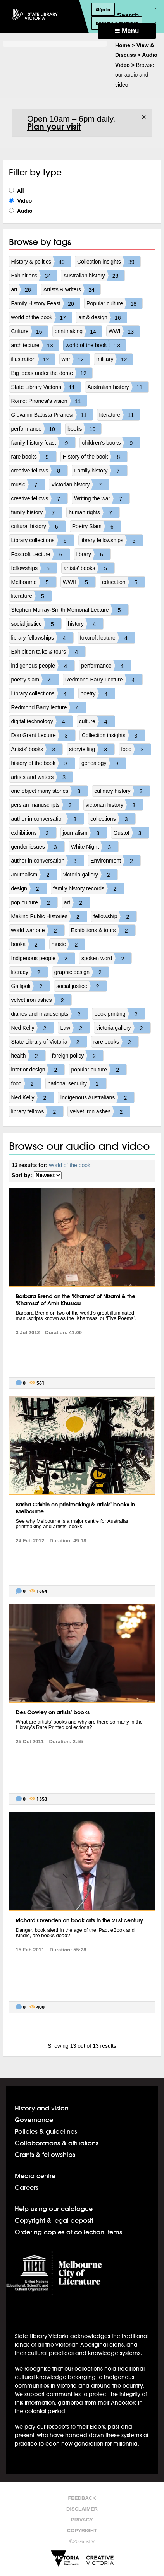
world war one (37, 930)
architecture (35, 345)
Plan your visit (54, 126)
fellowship (114, 916)
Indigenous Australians (97, 1097)
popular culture (98, 1069)
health (28, 1055)
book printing (119, 1013)
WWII (79, 582)
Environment (115, 860)
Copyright (82, 2530)
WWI (124, 331)
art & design (102, 317)
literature (119, 414)
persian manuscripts (45, 804)
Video (20, 201)
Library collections (42, 540)
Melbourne (33, 582)
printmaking (78, 331)
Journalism (34, 874)
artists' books (89, 568)
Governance (34, 2120)
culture (97, 721)
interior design (38, 1069)
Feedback (82, 2498)
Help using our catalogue (54, 2209)
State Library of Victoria (49, 1041)
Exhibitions (34, 275)
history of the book (43, 763)
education (123, 582)
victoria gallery (90, 874)
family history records (88, 888)
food (136, 749)
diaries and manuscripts (49, 1013)
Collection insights (108, 261)
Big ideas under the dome (52, 373)
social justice (36, 623)
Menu (127, 30)
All (16, 191)
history (85, 623)
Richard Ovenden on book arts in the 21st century (79, 1920)
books (84, 428)
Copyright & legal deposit (54, 2220)
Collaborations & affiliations (56, 2143)
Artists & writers (71, 289)
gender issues (37, 846)
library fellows (37, 1111)
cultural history (38, 526)
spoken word (106, 958)
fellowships (34, 568)
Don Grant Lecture (43, 735)
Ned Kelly (32, 1027)
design (29, 888)
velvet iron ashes (41, 999)
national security (77, 1083)
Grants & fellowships (45, 2154)
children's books (111, 442)
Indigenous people (43, 958)
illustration (33, 359)
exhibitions (33, 832)
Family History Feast (45, 303)
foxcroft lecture (107, 637)
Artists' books (37, 749)
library (93, 554)
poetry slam (35, 679)
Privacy (82, 2520)
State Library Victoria (46, 387)
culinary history (122, 791)
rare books (33, 456)
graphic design (81, 972)
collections (112, 818)
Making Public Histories (49, 916)
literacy (29, 972)
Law (75, 1027)
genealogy (103, 763)
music (28, 484)
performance (36, 428)
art (24, 289)
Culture (29, 331)
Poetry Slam (96, 526)
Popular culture (114, 303)
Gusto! (130, 832)
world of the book (41, 317)
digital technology (42, 721)
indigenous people (43, 665)
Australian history (93, 275)
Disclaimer (82, 2509)
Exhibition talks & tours (48, 651)
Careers (26, 2187)
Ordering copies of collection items (68, 2232)
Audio (21, 211)
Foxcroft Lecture (40, 554)
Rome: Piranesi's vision (49, 400)
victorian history (114, 804)
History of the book (95, 456)
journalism (85, 832)
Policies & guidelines (46, 2131)
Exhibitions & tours (103, 930)
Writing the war (101, 498)
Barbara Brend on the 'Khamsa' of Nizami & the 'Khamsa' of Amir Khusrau (75, 1300)
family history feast (43, 442)
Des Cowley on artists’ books (53, 1712)
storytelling (91, 749)
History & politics (41, 261)
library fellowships (112, 540)
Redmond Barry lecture (48, 707)
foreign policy (78, 1055)
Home (122, 45)
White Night (94, 846)
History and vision (42, 2108)
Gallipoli (30, 986)
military (114, 359)
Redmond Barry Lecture (103, 679)
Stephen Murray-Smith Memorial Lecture (69, 609)
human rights (94, 512)
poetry (98, 693)
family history (36, 512)
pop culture (34, 902)
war (76, 359)
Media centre (35, 2176)
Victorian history (80, 484)
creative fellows (39, 470)
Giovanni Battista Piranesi (52, 414)
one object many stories (49, 791)
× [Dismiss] (143, 117)
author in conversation (47, 818)
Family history (100, 470)
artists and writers (42, 777)
